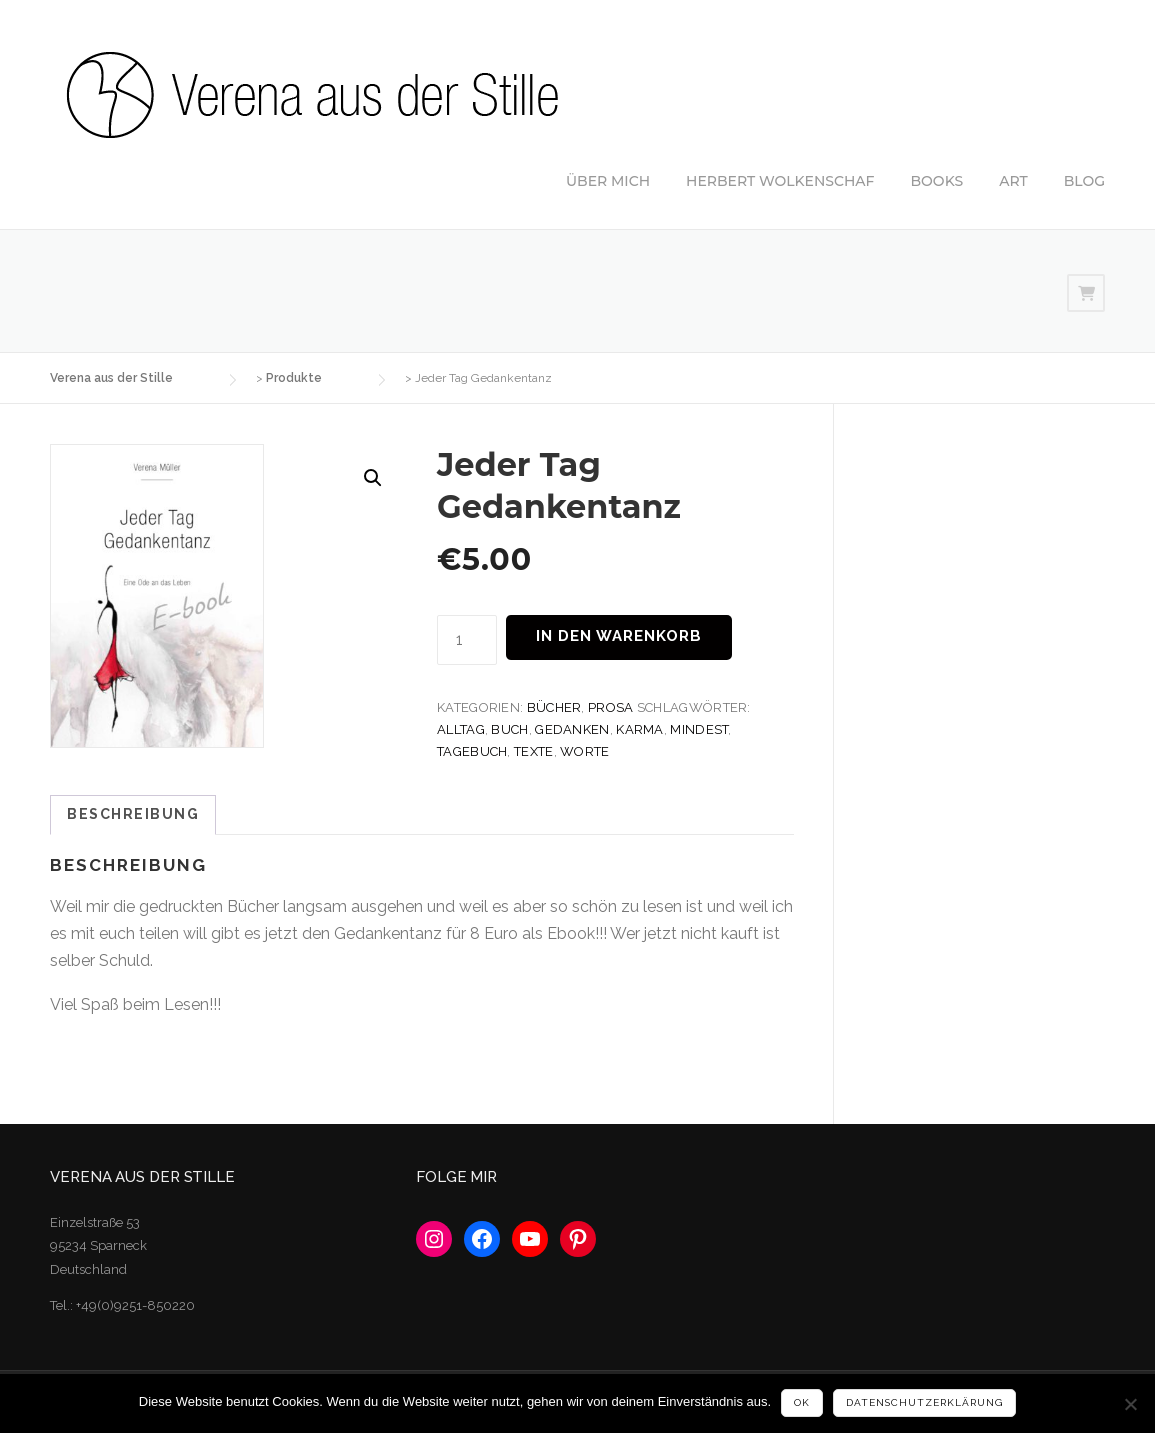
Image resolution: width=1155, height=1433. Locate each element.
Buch (509, 729)
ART (1013, 181)
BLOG (1084, 181)
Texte (534, 751)
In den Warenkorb (619, 636)
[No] (1130, 1404)
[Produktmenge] (467, 639)
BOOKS (937, 181)
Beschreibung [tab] (133, 814)
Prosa (611, 707)
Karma (640, 729)
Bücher (554, 707)
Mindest (699, 729)
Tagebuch (472, 751)
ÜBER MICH (608, 181)
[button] (373, 478)
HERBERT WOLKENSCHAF (780, 181)
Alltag (461, 729)
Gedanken (572, 729)
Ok (802, 1402)
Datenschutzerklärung (924, 1402)
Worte (585, 751)
